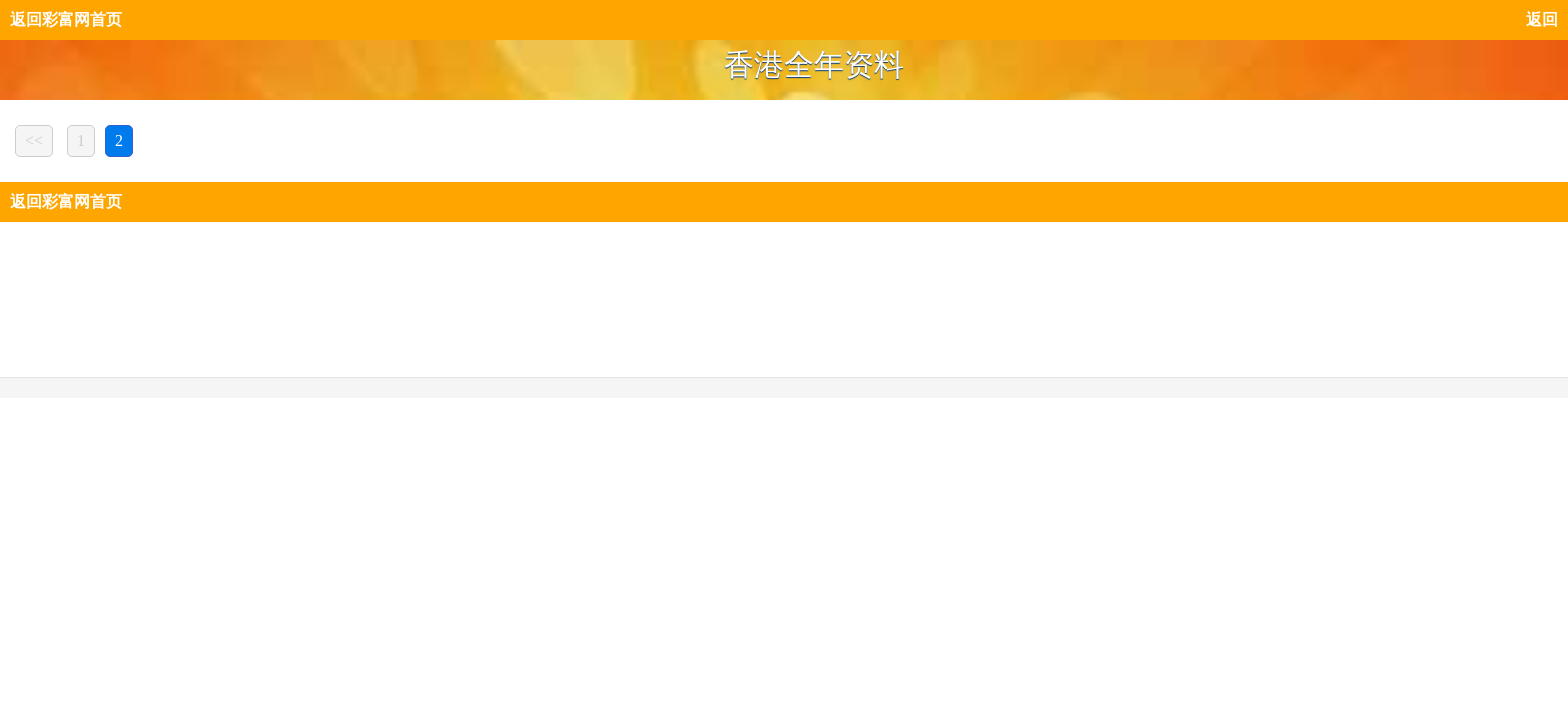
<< (34, 140)
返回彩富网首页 (66, 19)
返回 (1542, 19)
